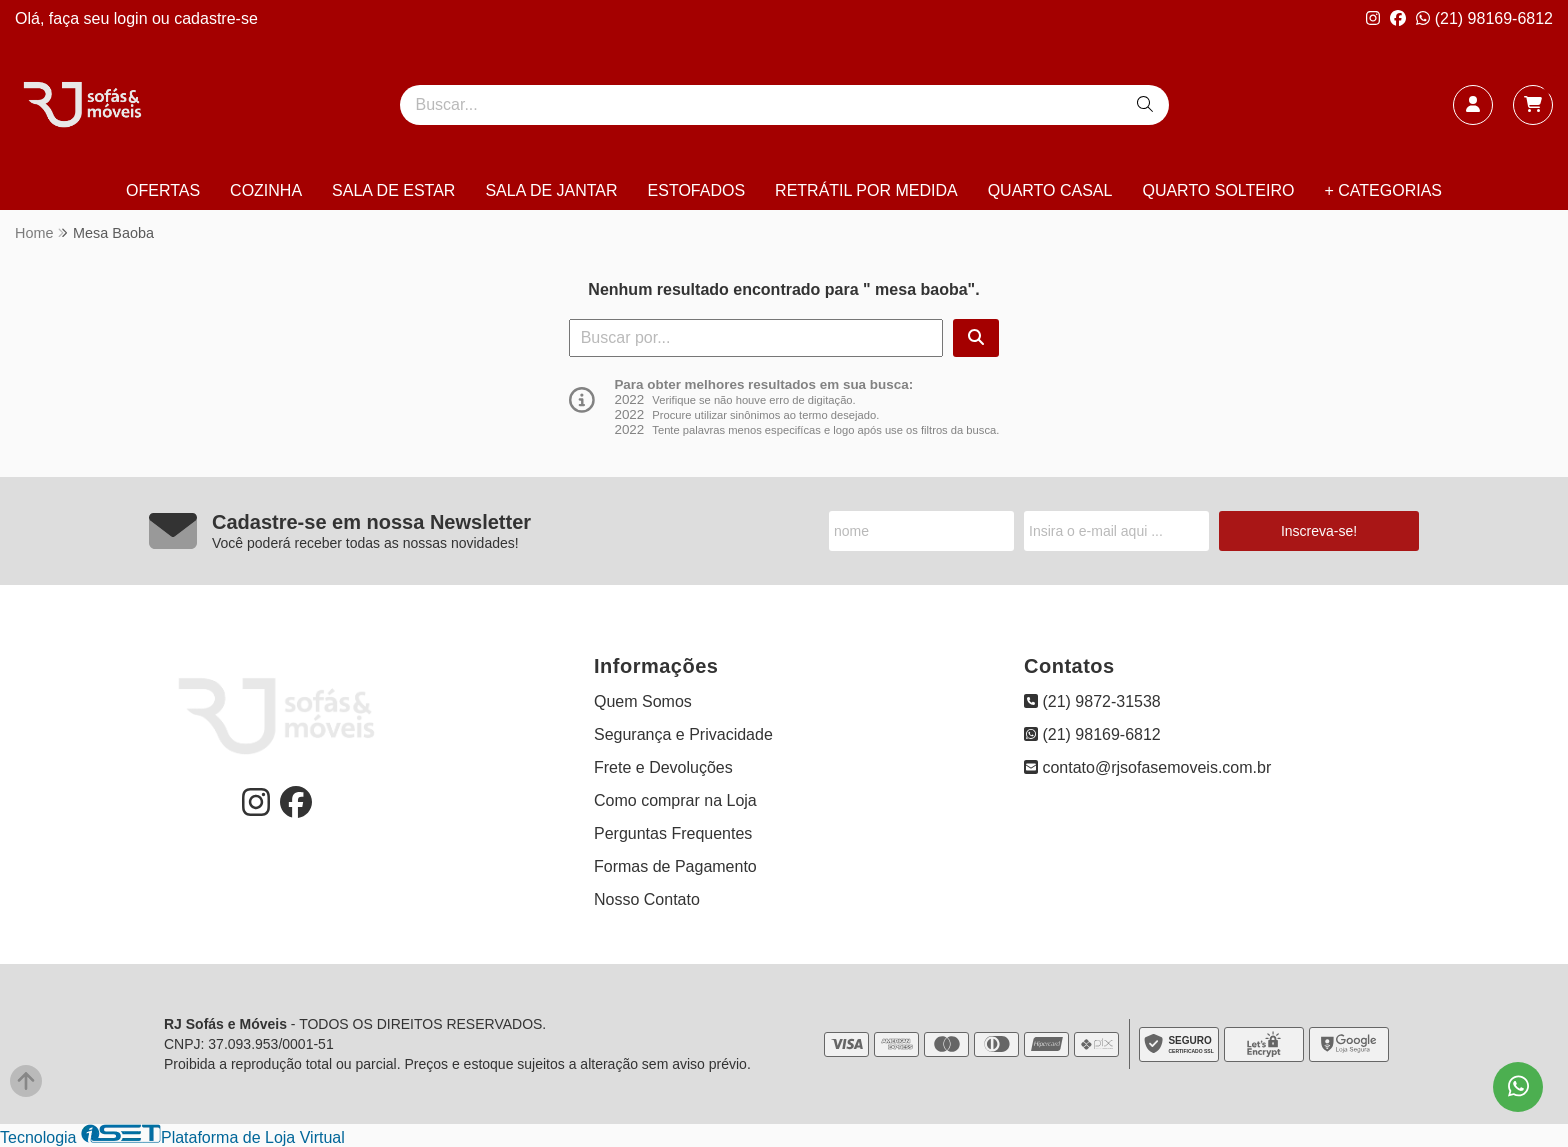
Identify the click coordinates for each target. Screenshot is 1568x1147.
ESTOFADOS (697, 190)
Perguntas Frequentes (673, 833)
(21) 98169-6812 (1484, 18)
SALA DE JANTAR (551, 190)
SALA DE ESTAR (393, 190)
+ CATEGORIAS (1383, 190)
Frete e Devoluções (663, 767)
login (133, 18)
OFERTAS (163, 190)
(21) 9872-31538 (1092, 701)
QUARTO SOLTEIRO (1218, 190)
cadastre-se (216, 18)
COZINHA (266, 190)
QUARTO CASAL (1050, 190)
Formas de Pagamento (675, 866)
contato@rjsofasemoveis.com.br (1147, 767)
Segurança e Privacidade (683, 734)
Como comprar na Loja (675, 800)
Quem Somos (643, 701)
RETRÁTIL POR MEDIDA (866, 190)
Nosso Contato (647, 899)
